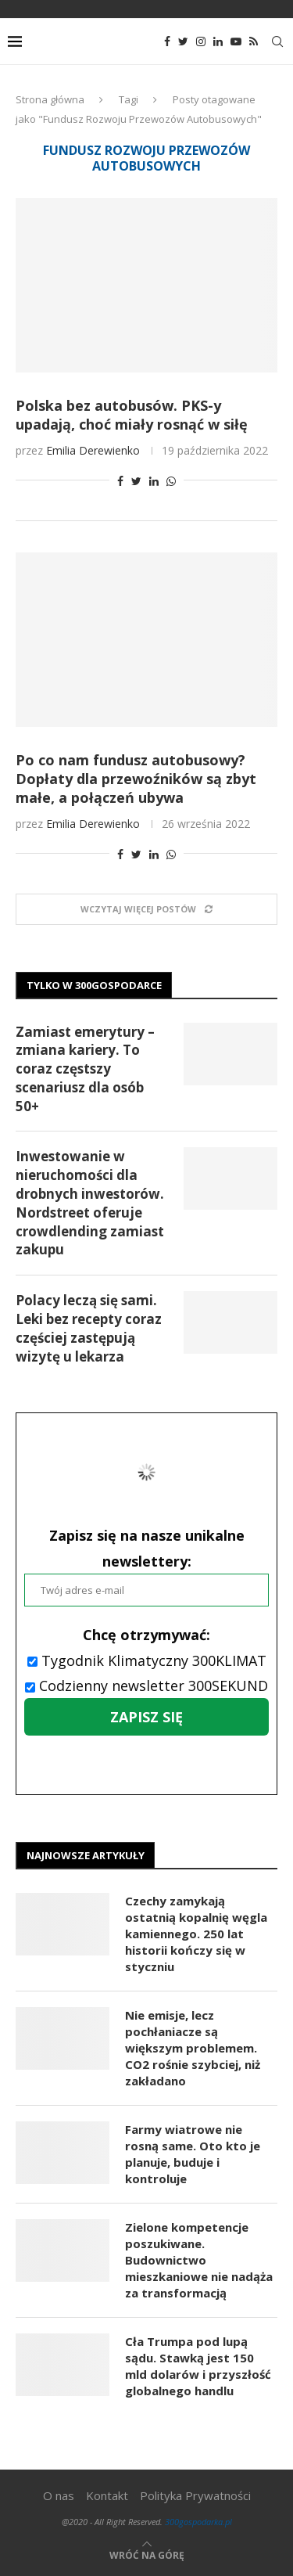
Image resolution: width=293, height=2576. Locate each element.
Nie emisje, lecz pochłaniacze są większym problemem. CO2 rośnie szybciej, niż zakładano (192, 2048)
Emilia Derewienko (93, 450)
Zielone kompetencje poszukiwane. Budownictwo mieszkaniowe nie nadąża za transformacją (199, 2260)
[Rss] (253, 41)
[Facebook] (167, 41)
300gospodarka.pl (198, 2521)
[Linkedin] (218, 41)
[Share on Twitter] (136, 480)
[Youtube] (235, 41)
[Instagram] (200, 41)
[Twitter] (183, 41)
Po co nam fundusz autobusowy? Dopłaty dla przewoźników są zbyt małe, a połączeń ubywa (136, 778)
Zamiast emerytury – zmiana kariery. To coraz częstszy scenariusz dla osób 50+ (85, 1069)
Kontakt (107, 2495)
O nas (58, 2495)
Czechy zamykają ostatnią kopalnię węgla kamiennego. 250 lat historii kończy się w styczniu (196, 1933)
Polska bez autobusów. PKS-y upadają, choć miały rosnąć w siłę (132, 415)
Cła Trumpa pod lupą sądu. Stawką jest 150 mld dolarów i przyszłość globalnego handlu (198, 2365)
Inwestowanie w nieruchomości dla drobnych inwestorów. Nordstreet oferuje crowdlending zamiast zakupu (90, 1202)
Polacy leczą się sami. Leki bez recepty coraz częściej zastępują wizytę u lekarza (89, 1328)
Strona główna (50, 99)
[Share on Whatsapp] (171, 480)
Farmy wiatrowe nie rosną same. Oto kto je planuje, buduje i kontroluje (192, 2153)
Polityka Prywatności (195, 2495)
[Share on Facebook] (120, 480)
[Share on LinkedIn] (154, 480)
